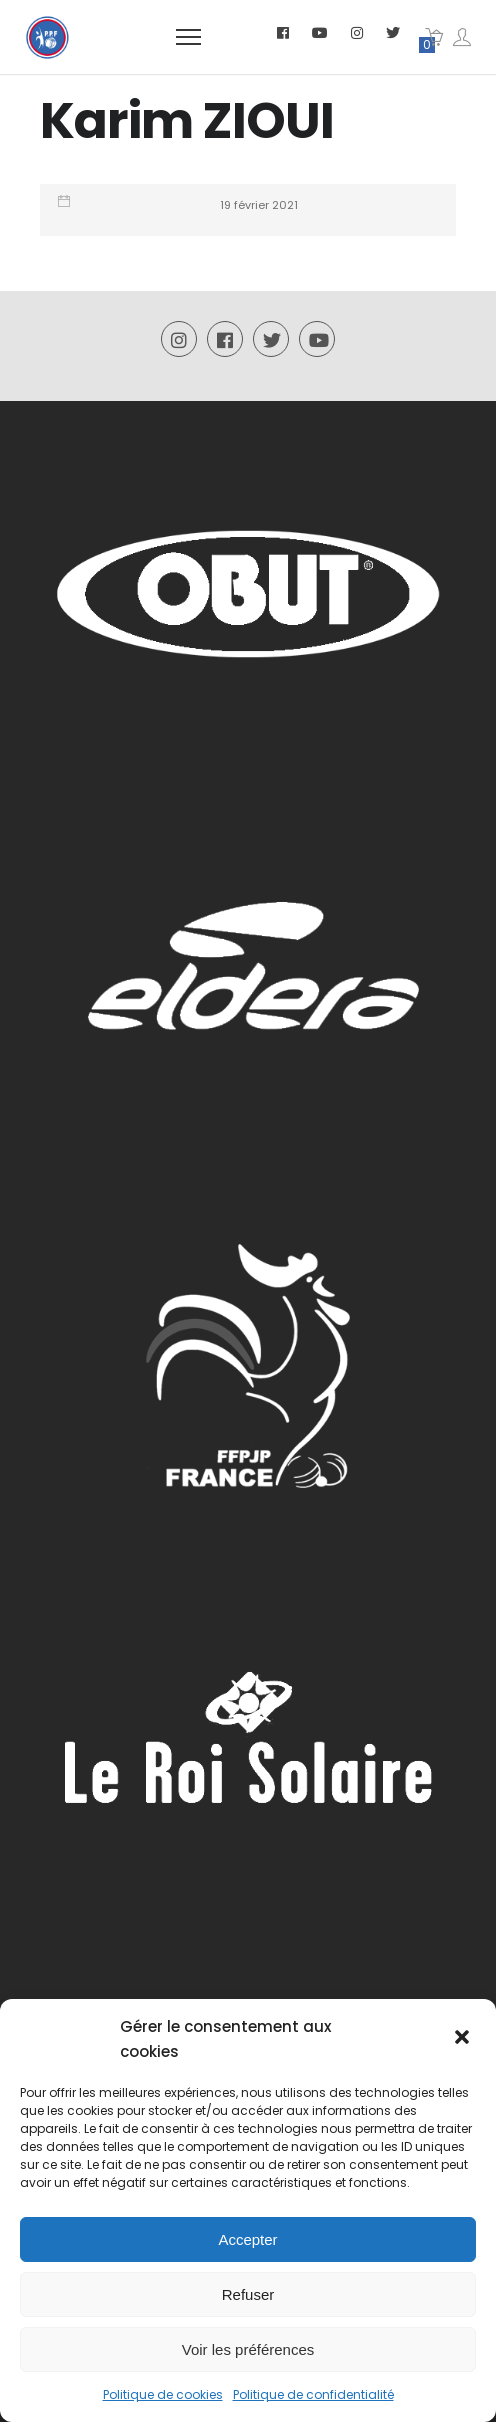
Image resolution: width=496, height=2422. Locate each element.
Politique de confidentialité (313, 2394)
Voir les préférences (248, 2349)
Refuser (248, 2294)
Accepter (247, 2239)
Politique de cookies (163, 2394)
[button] (464, 2039)
